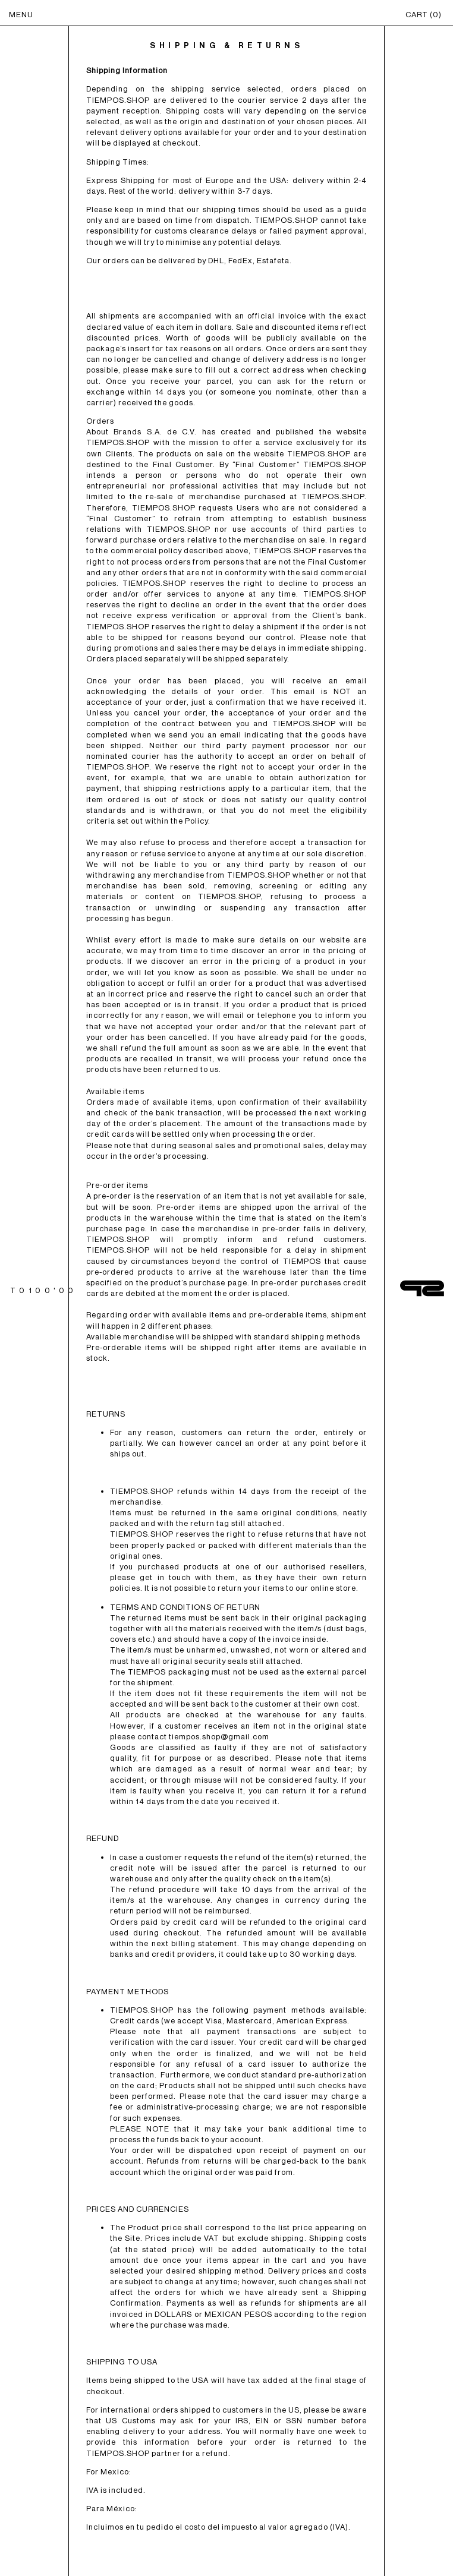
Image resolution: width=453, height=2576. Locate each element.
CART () (423, 14)
